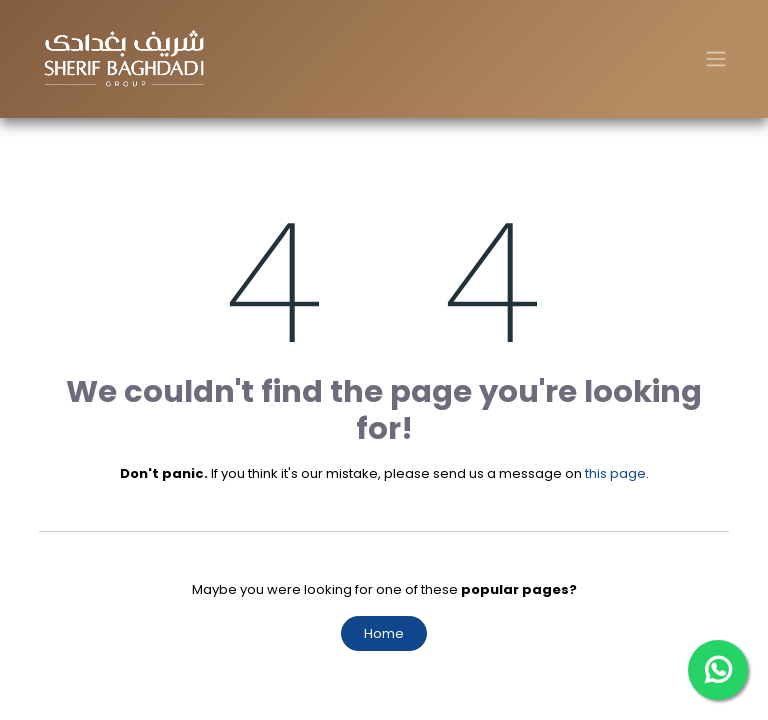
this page (615, 473)
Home (384, 633)
